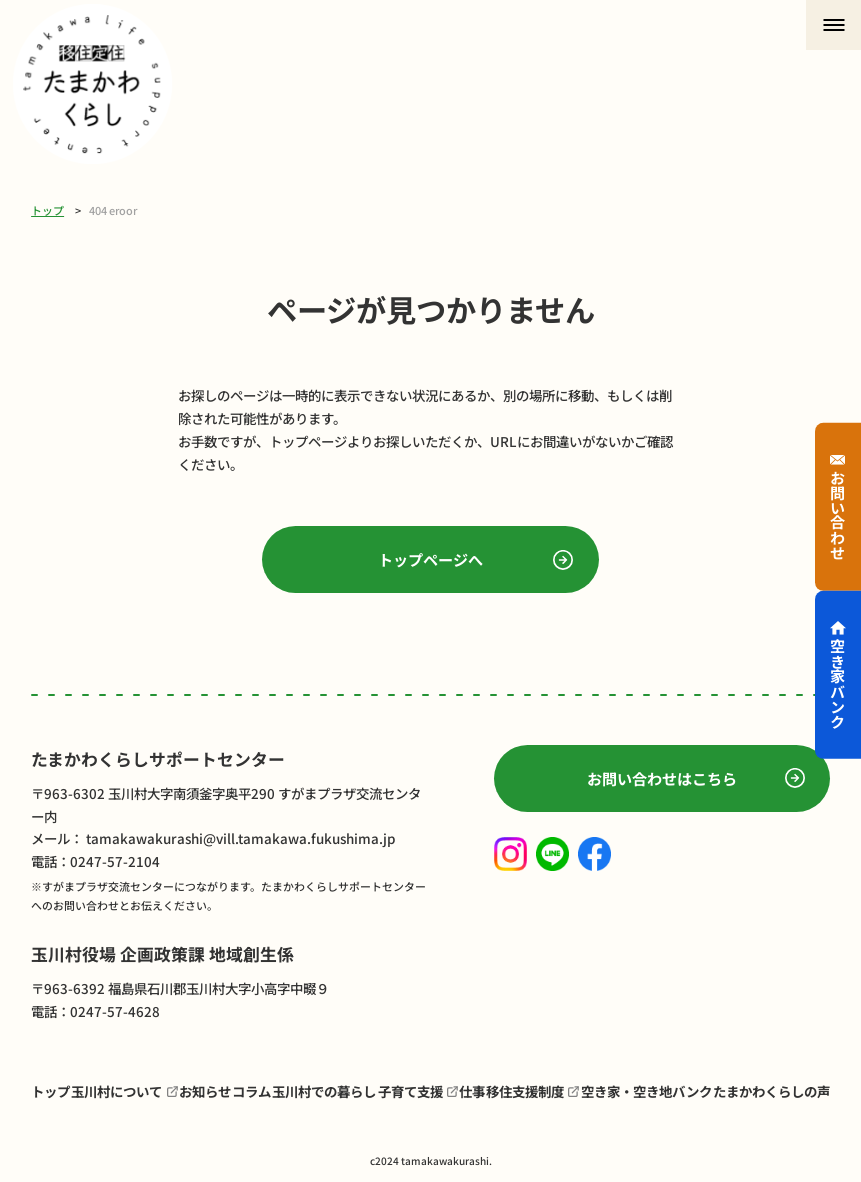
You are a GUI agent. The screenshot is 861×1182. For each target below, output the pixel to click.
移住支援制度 (525, 1091)
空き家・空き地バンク (646, 1091)
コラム (251, 1091)
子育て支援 (410, 1091)
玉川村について (116, 1091)
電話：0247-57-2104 (95, 861)
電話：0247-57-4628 (95, 1011)
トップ (47, 210)
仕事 (472, 1091)
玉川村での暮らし (324, 1091)
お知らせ (205, 1091)
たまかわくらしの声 (771, 1091)
